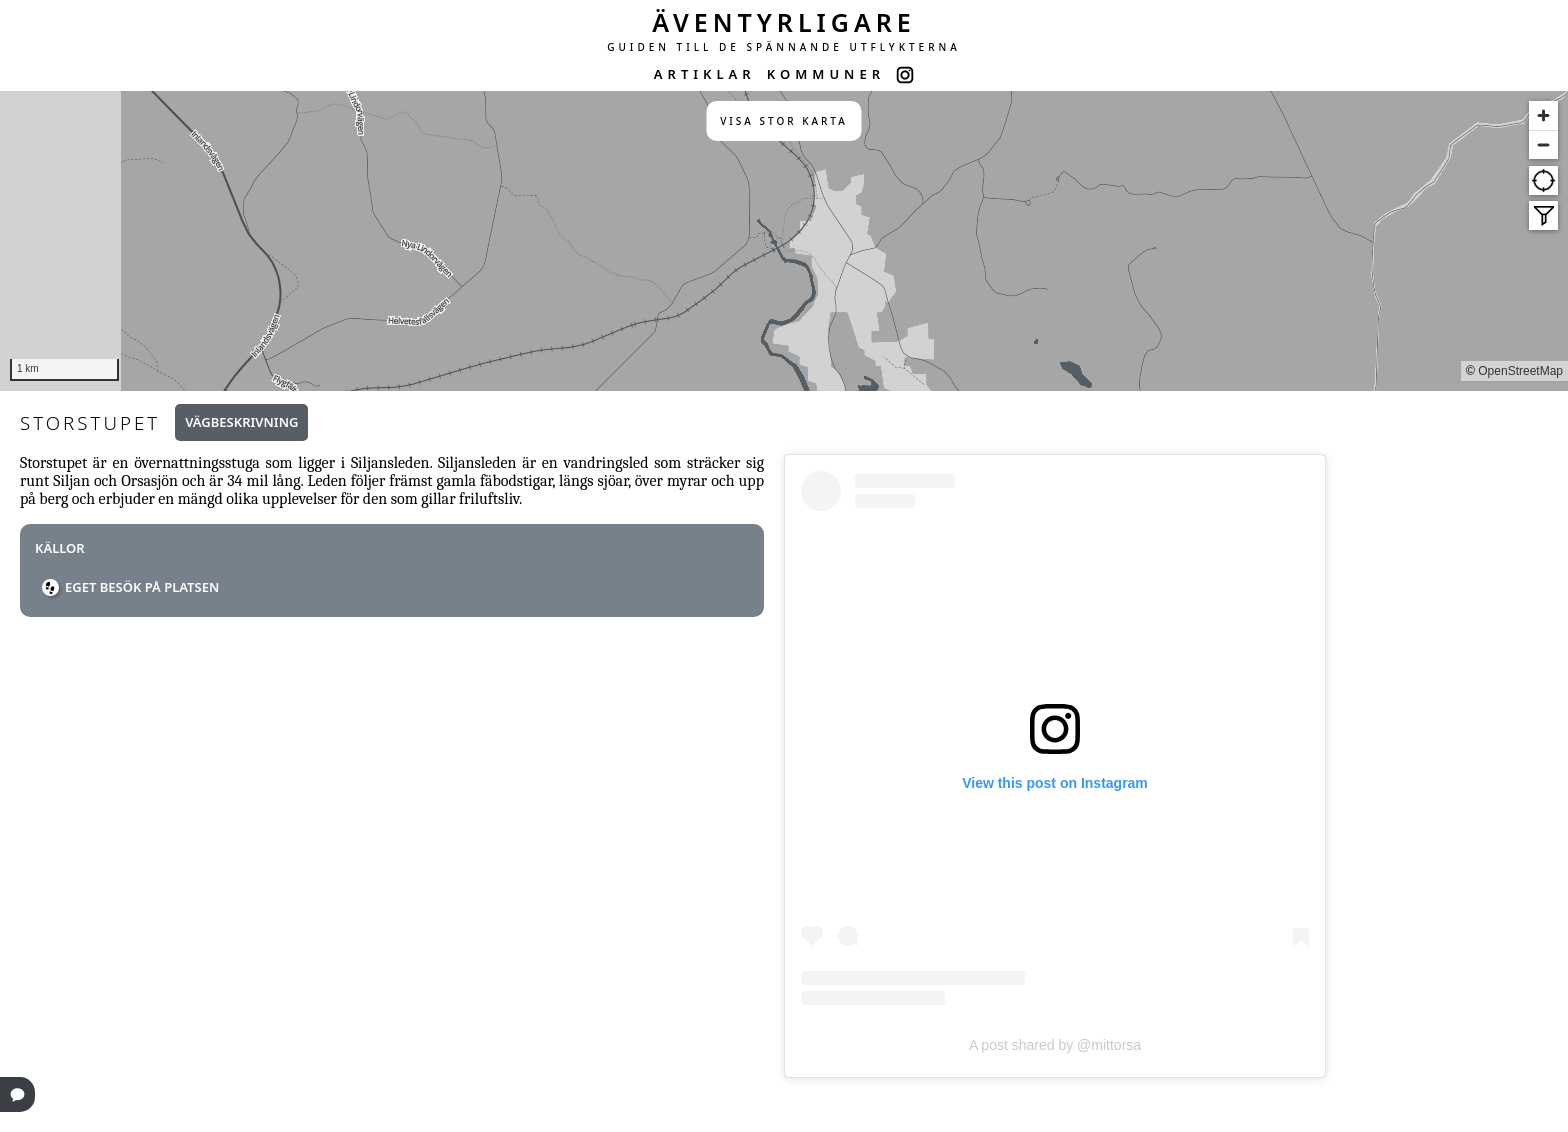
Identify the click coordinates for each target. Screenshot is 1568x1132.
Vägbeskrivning (241, 422)
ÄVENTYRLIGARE (784, 22)
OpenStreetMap (1520, 371)
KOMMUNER (826, 74)
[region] (784, 241)
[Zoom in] (1543, 115)
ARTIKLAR (705, 74)
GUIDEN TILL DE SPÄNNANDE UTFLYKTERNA (784, 47)
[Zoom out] (1543, 144)
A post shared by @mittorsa (1055, 1045)
